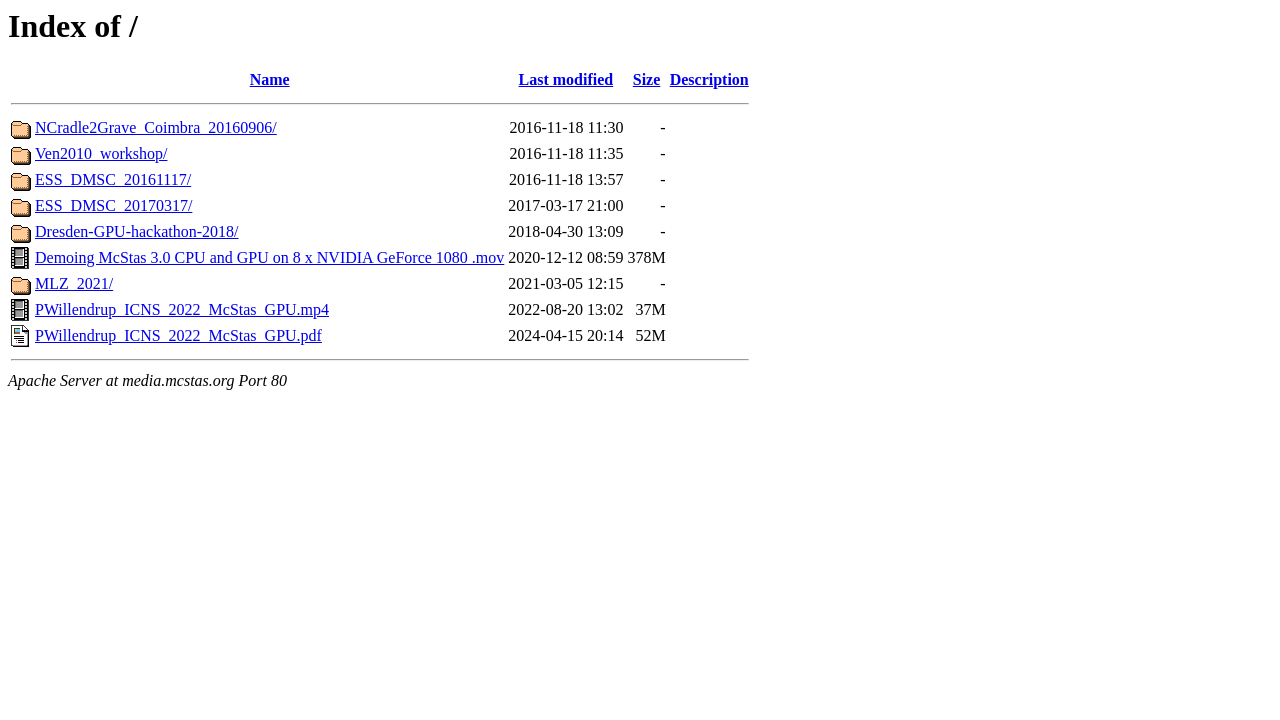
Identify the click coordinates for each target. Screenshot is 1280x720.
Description (709, 79)
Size (647, 79)
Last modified (566, 79)
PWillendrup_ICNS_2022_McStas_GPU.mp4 (182, 309)
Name (270, 79)
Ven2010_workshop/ (101, 153)
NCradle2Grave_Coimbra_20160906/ (156, 127)
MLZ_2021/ (74, 283)
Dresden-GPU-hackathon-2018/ (137, 231)
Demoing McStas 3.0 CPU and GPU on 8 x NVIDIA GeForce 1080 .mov (269, 257)
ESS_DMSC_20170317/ (113, 205)
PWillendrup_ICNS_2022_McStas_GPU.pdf (178, 335)
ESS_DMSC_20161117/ (113, 179)
